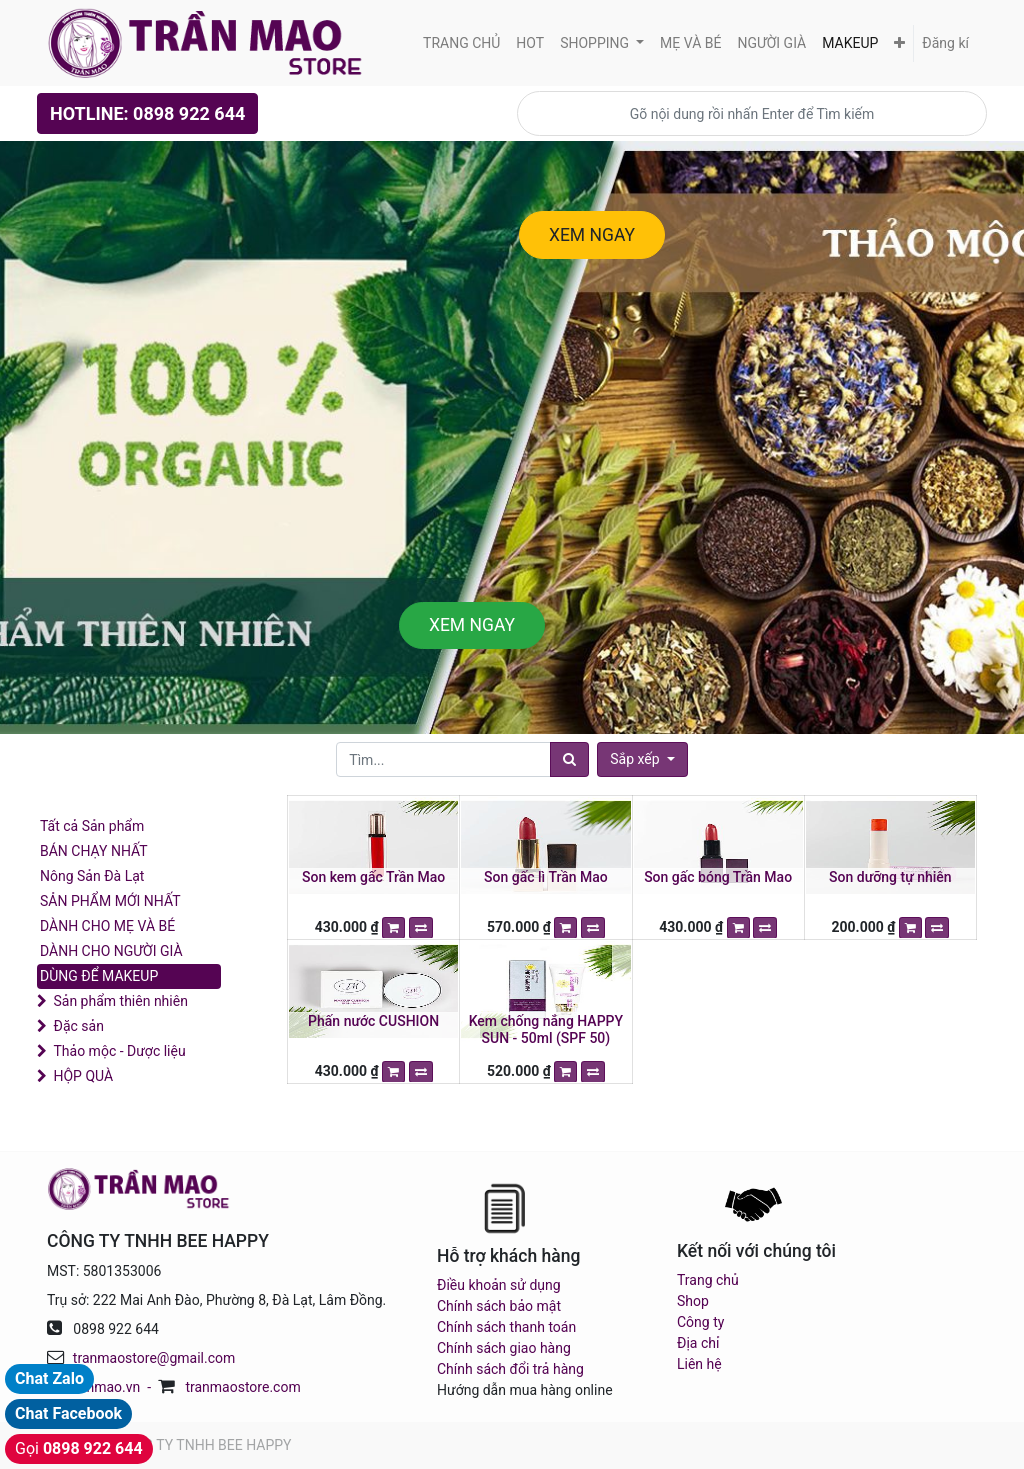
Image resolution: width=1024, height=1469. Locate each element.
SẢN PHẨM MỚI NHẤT (110, 901)
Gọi (79, 1448)
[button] (899, 43)
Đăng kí (945, 43)
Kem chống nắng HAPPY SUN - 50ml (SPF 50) (546, 1029)
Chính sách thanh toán (506, 1327)
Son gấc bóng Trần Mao (718, 877)
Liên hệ (699, 1364)
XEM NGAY (592, 235)
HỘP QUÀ (83, 1076)
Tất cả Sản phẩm (92, 826)
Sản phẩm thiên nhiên (120, 1001)
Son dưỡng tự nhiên (890, 877)
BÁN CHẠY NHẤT (94, 851)
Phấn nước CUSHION (373, 1021)
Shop (693, 1301)
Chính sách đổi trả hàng (510, 1369)
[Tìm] (569, 759)
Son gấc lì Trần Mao (546, 877)
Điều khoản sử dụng (499, 1285)
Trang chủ (708, 1280)
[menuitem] (461, 43)
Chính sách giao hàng (504, 1348)
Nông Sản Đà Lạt (92, 876)
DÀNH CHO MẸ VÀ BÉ (107, 926)
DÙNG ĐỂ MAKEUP (99, 976)
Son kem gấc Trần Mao (373, 877)
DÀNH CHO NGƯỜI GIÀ (111, 951)
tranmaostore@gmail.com (154, 1358)
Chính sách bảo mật (499, 1306)
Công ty (700, 1322)
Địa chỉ (698, 1343)
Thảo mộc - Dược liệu (119, 1051)
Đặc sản (78, 1026)
